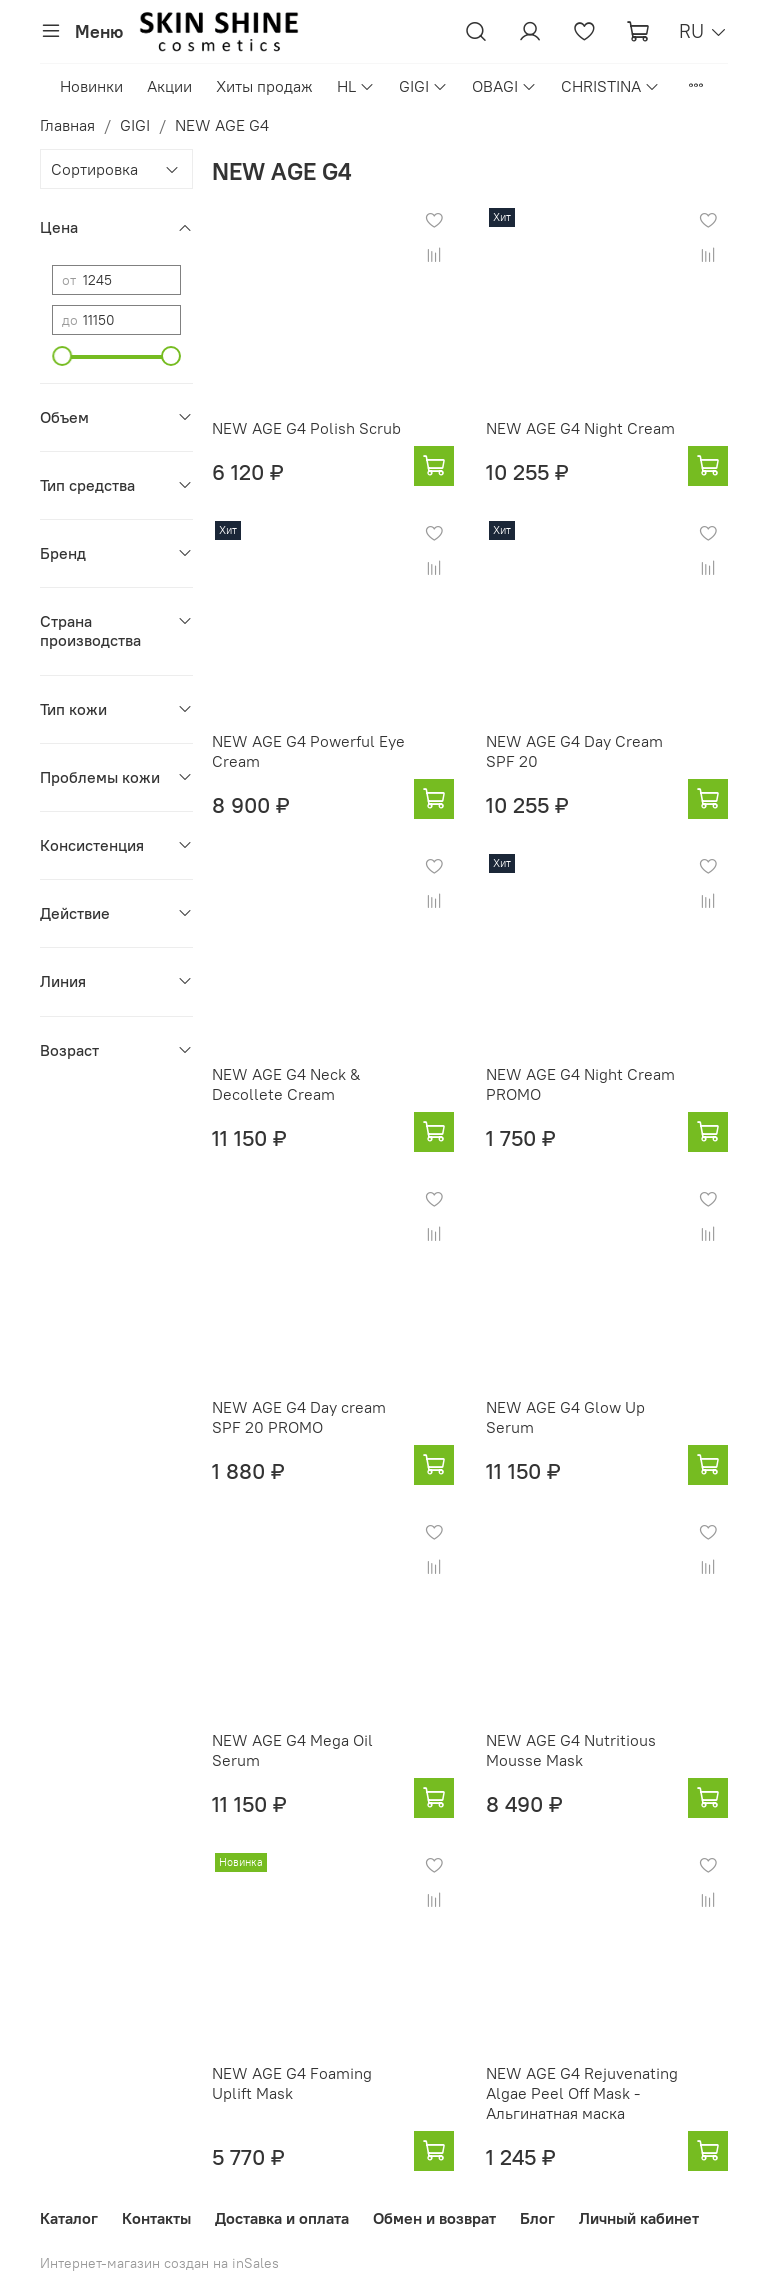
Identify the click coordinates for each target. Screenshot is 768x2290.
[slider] (62, 356)
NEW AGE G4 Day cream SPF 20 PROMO (299, 1417)
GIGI (423, 86)
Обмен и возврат (434, 2218)
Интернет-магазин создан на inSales (159, 2263)
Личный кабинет (639, 2218)
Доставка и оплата (282, 2218)
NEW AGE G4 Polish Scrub (306, 428)
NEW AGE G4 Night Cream (580, 428)
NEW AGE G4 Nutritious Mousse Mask (571, 1750)
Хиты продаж (264, 86)
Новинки (91, 86)
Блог (537, 2218)
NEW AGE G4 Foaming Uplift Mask (292, 2083)
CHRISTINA (610, 86)
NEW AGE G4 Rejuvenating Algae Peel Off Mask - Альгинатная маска (582, 2093)
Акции (169, 86)
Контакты (156, 2218)
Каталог (69, 2218)
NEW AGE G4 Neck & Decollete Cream (286, 1084)
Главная (67, 125)
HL (356, 86)
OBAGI (504, 86)
